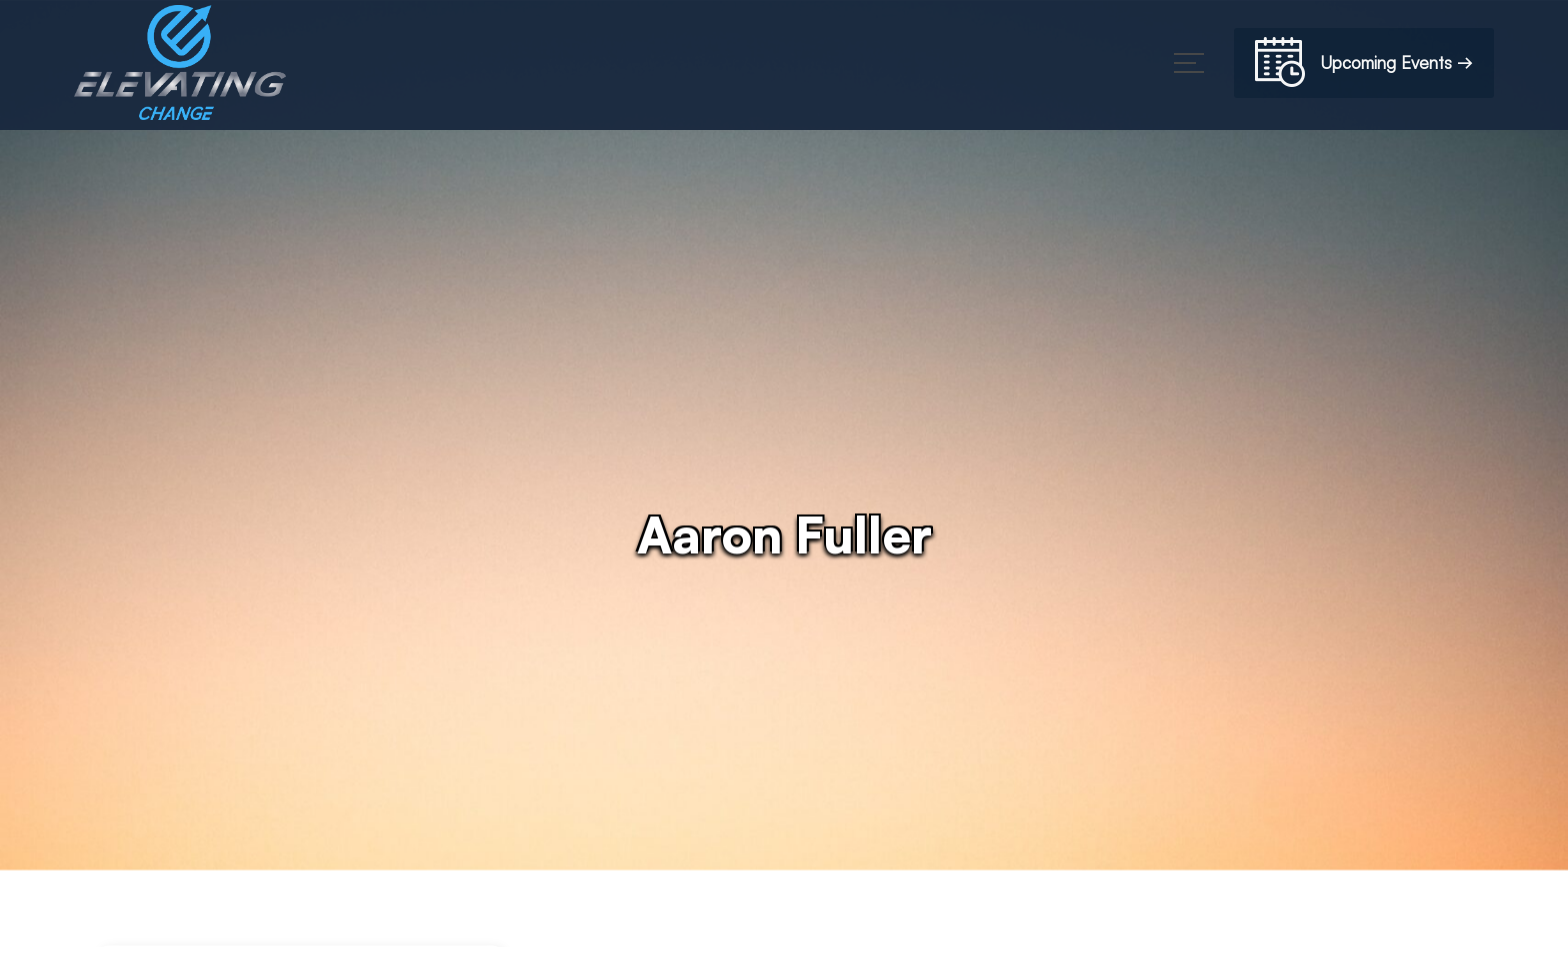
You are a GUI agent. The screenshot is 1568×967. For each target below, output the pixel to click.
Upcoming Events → (1364, 65)
